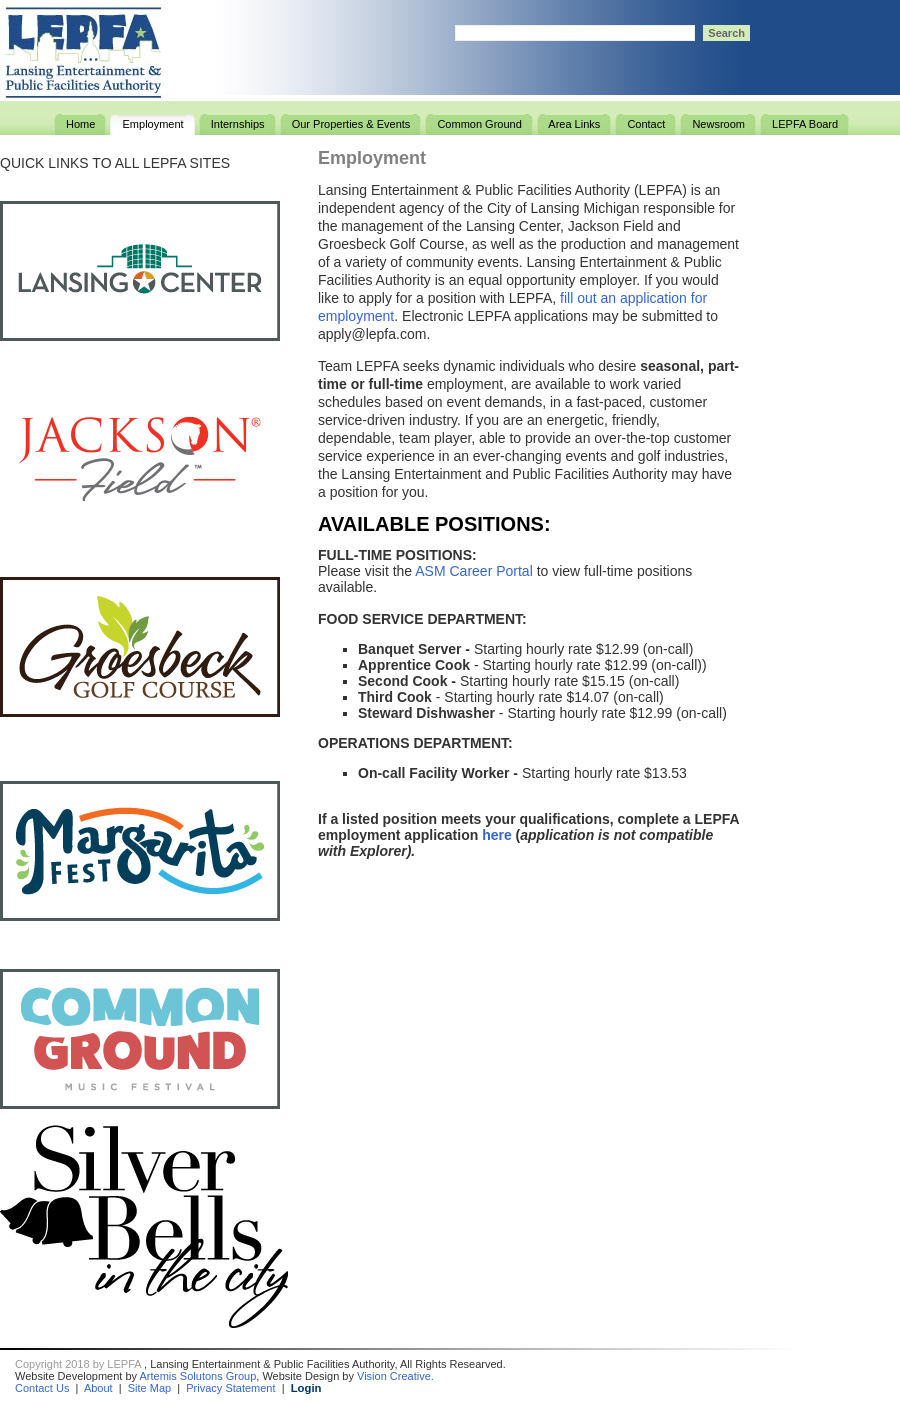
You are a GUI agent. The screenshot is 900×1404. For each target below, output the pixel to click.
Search (726, 33)
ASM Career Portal (473, 571)
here (497, 835)
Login (306, 1388)
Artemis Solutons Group (198, 1376)
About (98, 1388)
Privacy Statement (230, 1388)
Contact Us (42, 1388)
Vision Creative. (395, 1376)
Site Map (149, 1388)
